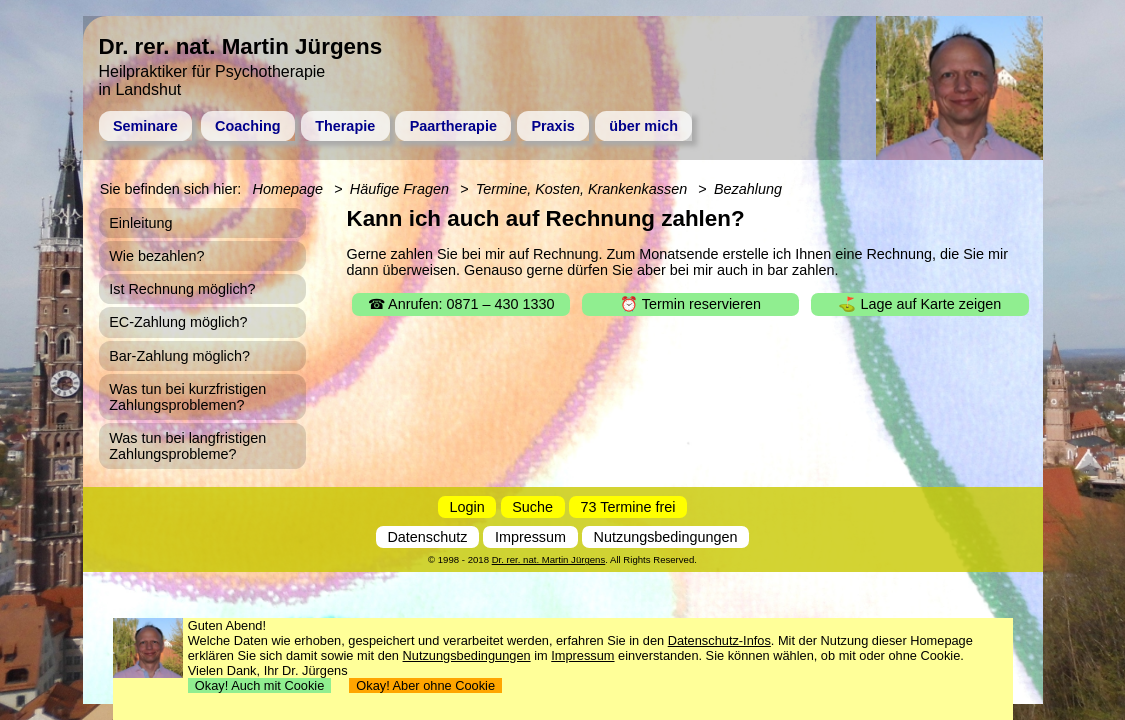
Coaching (248, 126)
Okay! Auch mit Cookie (260, 685)
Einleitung (140, 223)
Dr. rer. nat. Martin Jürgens (549, 559)
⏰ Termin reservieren (690, 304)
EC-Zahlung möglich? (178, 322)
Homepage (288, 189)
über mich (643, 126)
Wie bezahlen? (156, 256)
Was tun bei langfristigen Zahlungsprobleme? (187, 446)
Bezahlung (748, 189)
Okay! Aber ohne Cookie (425, 685)
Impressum (530, 537)
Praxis (552, 126)
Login (467, 507)
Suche (532, 507)
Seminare (145, 126)
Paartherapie (453, 126)
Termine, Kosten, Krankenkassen (581, 189)
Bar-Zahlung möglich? (179, 356)
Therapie (345, 126)
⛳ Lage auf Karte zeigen (919, 304)
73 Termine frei (628, 507)
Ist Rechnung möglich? (182, 289)
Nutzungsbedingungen (666, 537)
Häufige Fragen (399, 189)
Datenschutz (427, 537)
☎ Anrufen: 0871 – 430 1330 (461, 304)
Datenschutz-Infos (719, 640)
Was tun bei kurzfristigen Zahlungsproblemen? (187, 397)
